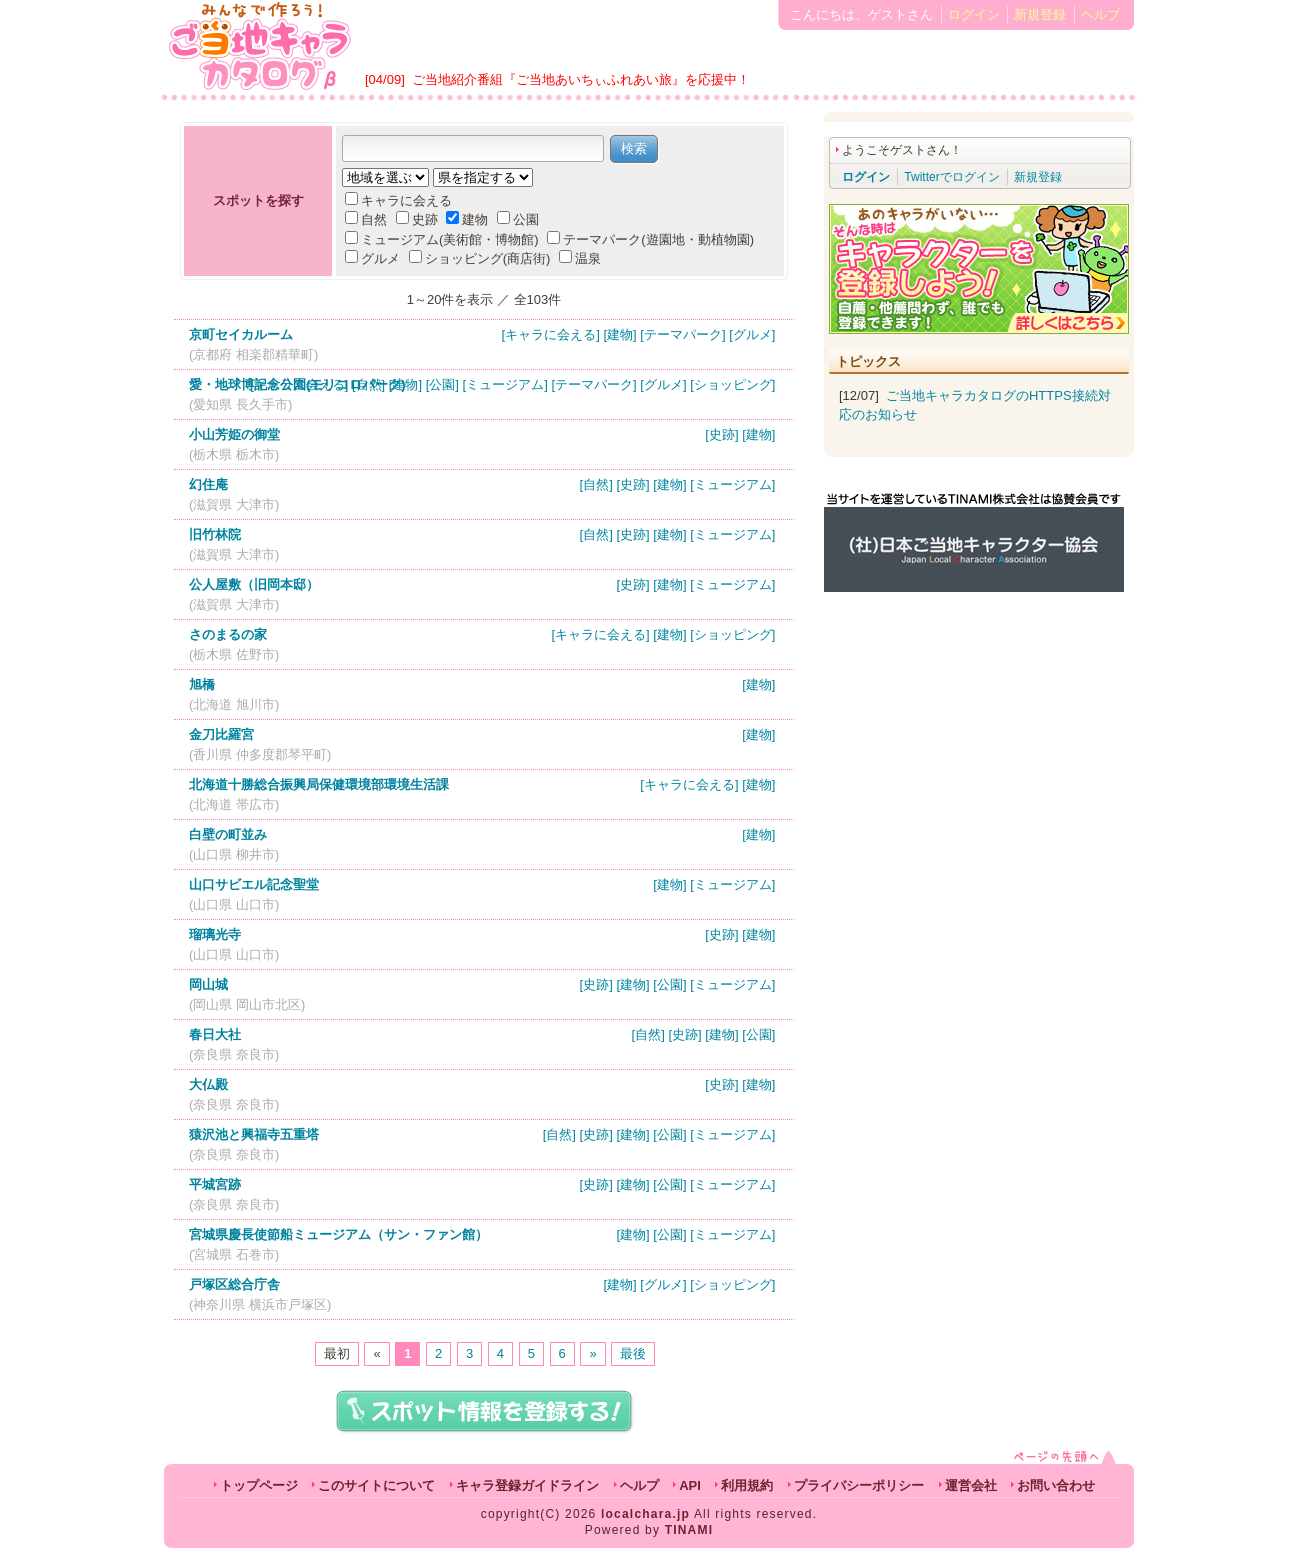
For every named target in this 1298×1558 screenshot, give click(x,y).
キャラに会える (398, 200)
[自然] (368, 384)
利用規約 (747, 1485)
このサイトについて (376, 1485)
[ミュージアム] (505, 384)
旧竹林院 (215, 534)
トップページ (259, 1485)
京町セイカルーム (241, 334)
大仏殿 (208, 1084)
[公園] (442, 384)
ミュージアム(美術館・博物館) (442, 239)
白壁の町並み (228, 834)
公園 (518, 219)
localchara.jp (645, 1514)
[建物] (619, 334)
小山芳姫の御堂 (234, 434)
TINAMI (689, 1530)
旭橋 (202, 684)
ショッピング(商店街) (480, 258)
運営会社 (971, 1485)
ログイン (974, 14)
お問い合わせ (1056, 1485)
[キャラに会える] (551, 334)
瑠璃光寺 (215, 934)
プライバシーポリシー (859, 1485)
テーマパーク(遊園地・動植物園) (650, 239)
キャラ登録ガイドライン (527, 1485)
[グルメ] (752, 334)
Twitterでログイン (951, 177)
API (690, 1485)
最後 (633, 1353)
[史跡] (721, 434)
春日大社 (215, 1034)
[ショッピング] (732, 384)
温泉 (580, 258)
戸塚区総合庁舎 (234, 1284)
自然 (366, 219)
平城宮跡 (215, 1184)
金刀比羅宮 (221, 734)
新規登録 (1040, 14)
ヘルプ (1100, 14)
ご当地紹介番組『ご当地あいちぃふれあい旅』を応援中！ (581, 79)
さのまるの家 (228, 634)
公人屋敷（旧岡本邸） (254, 584)
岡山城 (208, 984)
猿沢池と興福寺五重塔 (254, 1134)
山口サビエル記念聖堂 (254, 884)
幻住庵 (208, 484)
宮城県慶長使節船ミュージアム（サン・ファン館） (338, 1234)
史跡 (417, 219)
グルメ (372, 258)
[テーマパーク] (682, 334)
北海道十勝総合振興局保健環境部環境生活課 (319, 784)
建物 (467, 219)
